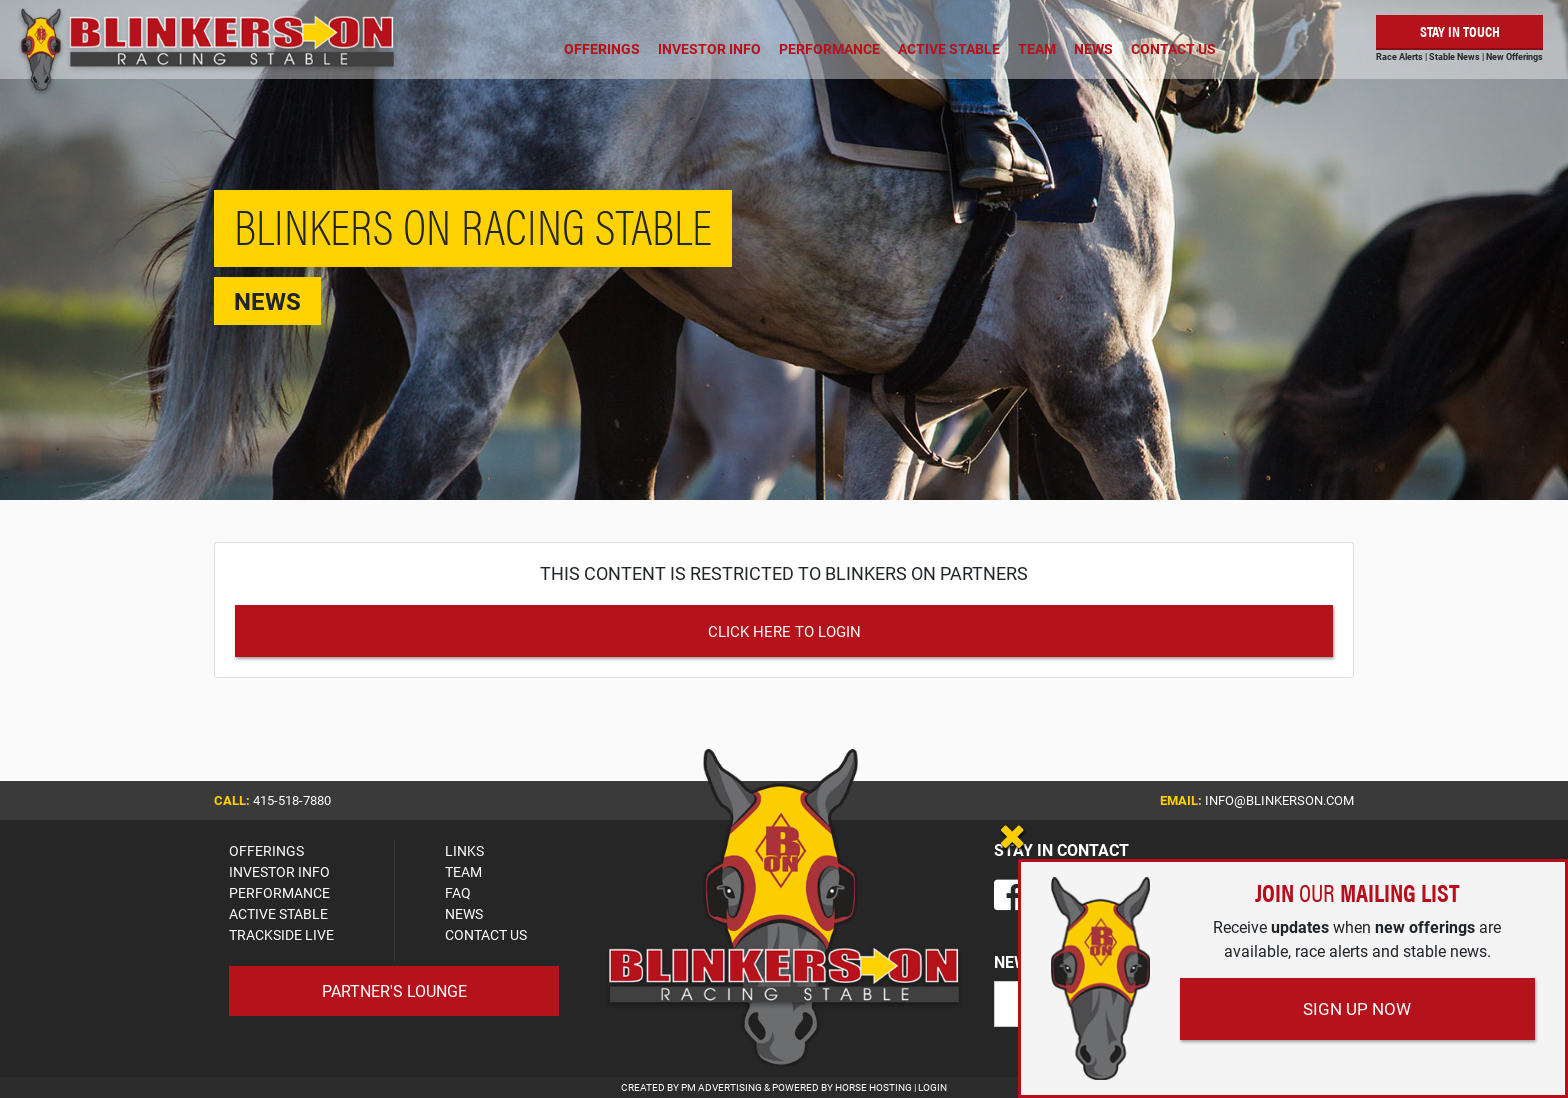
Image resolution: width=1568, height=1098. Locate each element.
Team (1037, 48)
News (1093, 48)
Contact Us (1173, 48)
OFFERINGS (266, 850)
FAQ (458, 892)
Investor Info (709, 48)
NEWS (464, 913)
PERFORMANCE (279, 892)
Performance (829, 48)
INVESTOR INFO (279, 871)
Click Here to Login (784, 631)
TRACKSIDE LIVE (281, 934)
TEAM (463, 871)
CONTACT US (486, 934)
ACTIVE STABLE (278, 913)
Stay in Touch (1460, 30)
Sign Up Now (1357, 1008)
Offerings (602, 48)
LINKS (464, 850)
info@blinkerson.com (1279, 800)
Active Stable (949, 48)
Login (932, 1087)
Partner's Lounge (394, 990)
